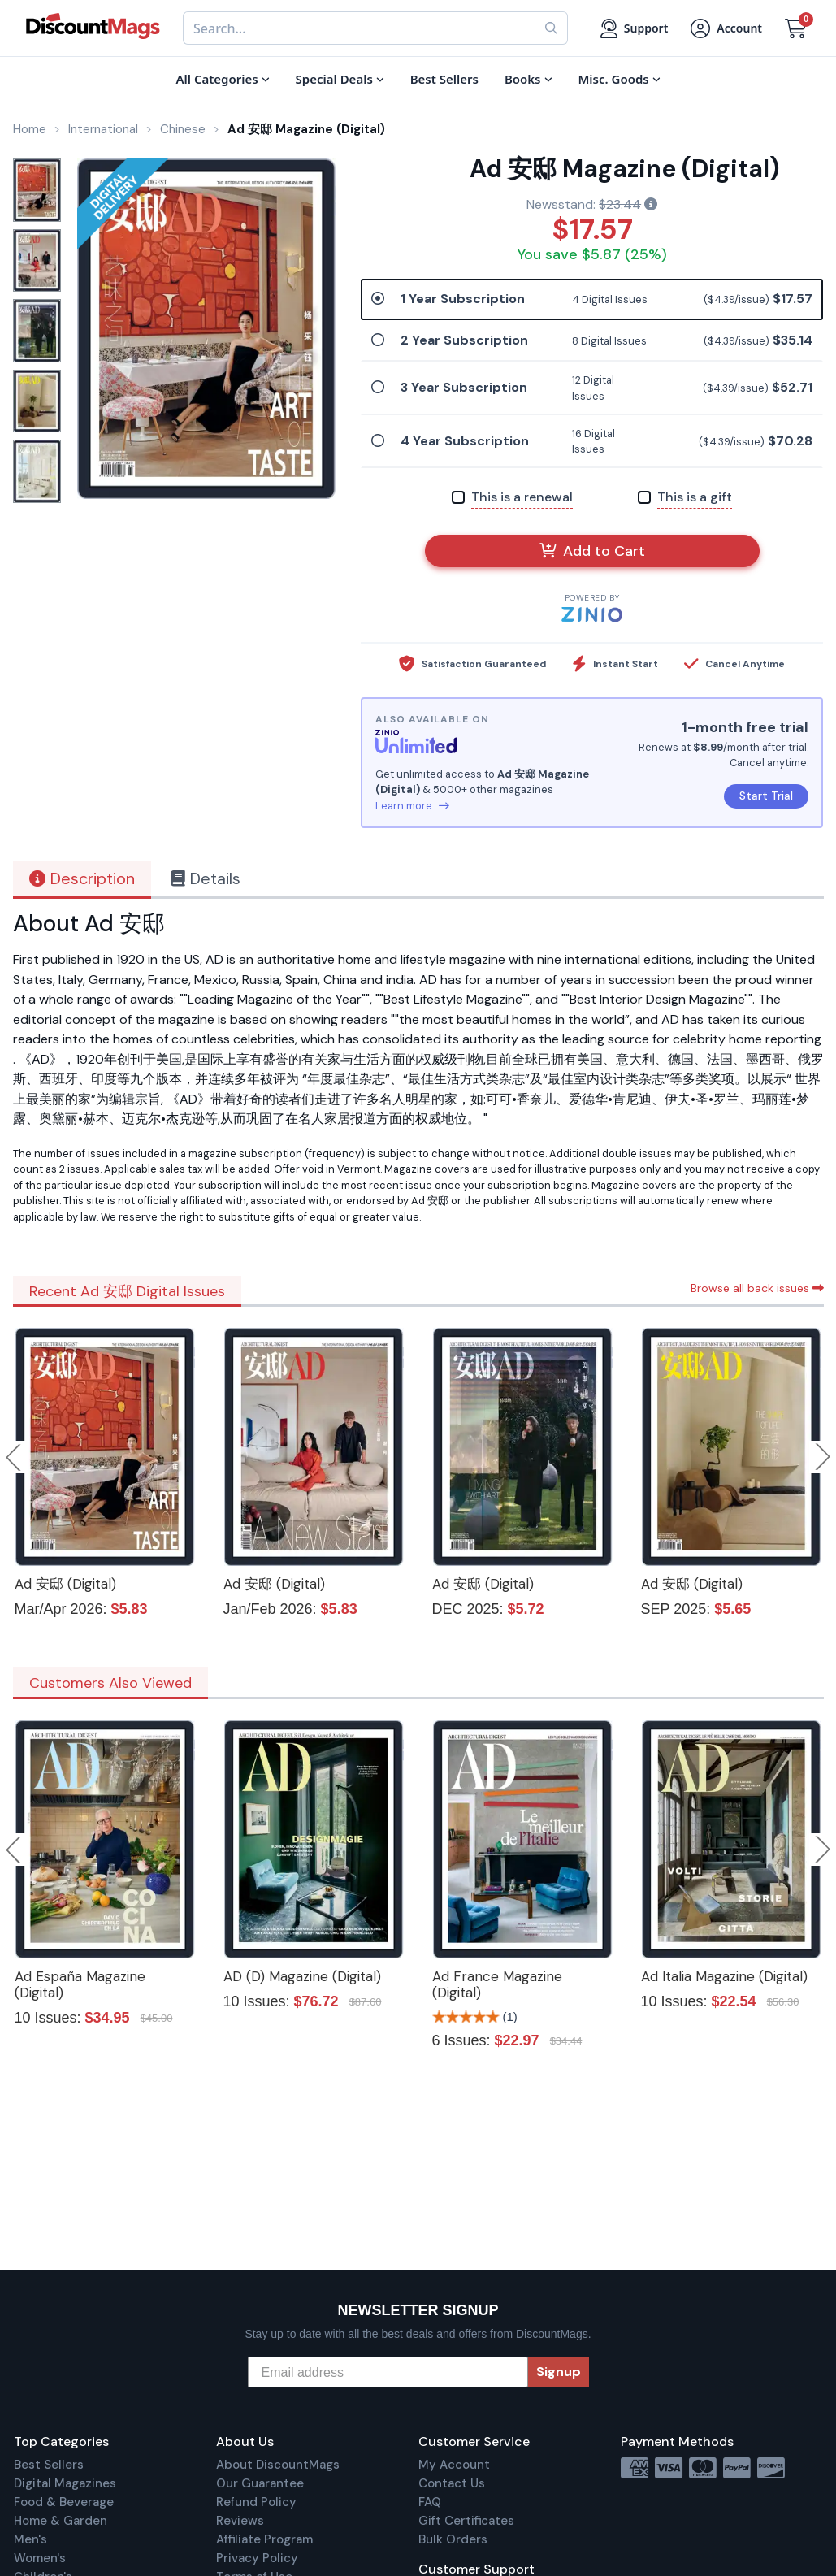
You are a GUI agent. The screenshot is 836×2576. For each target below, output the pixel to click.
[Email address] (388, 2372)
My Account (454, 2465)
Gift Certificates (466, 2521)
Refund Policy (256, 2502)
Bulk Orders (452, 2539)
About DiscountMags (278, 2465)
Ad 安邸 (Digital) (65, 1584)
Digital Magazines (65, 2483)
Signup (558, 2371)
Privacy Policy (257, 2558)
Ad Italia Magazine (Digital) (724, 1976)
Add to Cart (592, 551)
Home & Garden (60, 2521)
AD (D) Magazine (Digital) (302, 1976)
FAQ (429, 2502)
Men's (30, 2539)
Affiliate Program (264, 2539)
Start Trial (766, 795)
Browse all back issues (757, 1288)
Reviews (240, 2521)
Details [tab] (205, 878)
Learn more (412, 806)
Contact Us (451, 2483)
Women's (40, 2558)
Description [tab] (82, 878)
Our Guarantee (260, 2483)
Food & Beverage (64, 2502)
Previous (14, 1457)
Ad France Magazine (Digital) (497, 1984)
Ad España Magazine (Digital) (80, 1984)
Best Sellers (49, 2465)
